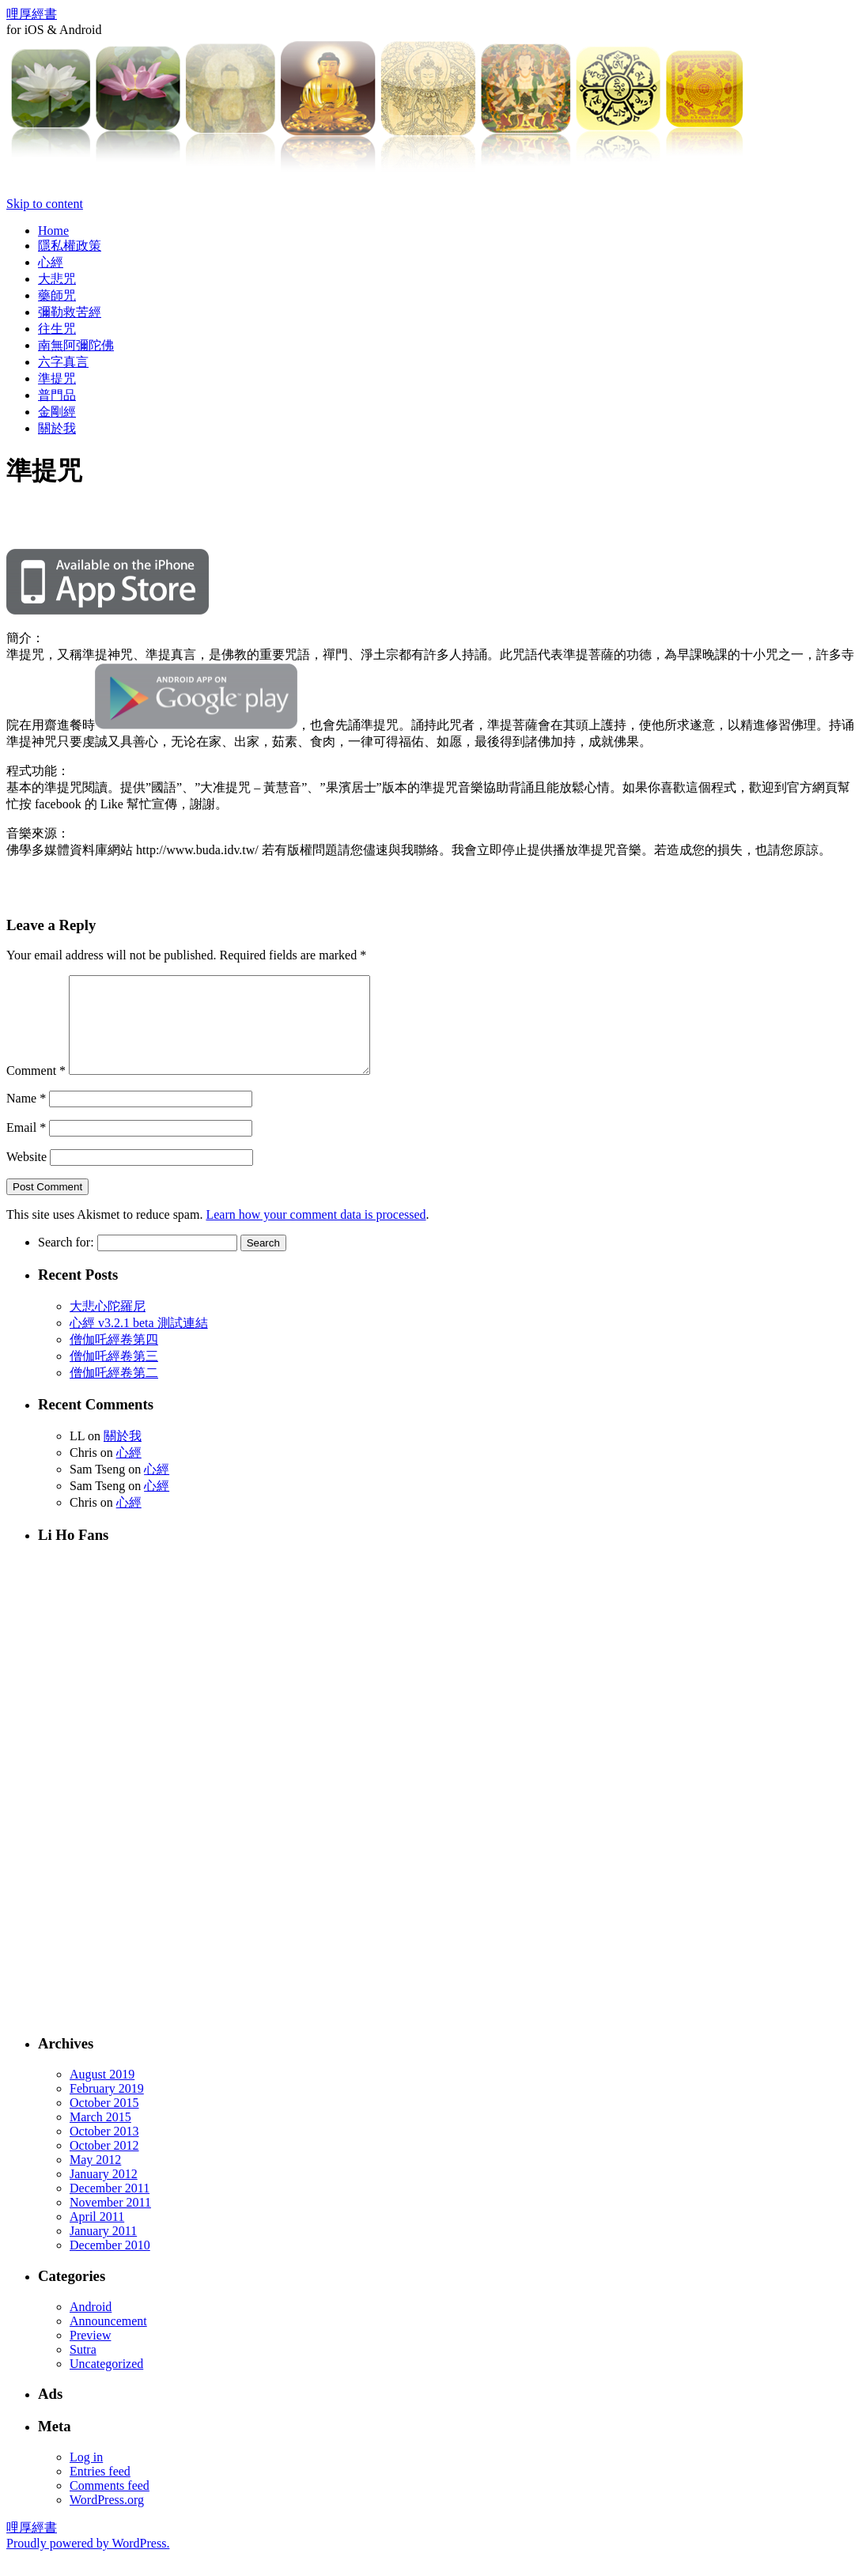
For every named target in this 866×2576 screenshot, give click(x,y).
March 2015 (100, 2136)
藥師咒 (57, 295)
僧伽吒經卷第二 (114, 1391)
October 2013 (104, 2150)
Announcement (108, 2340)
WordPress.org (107, 2518)
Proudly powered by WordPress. (87, 2562)
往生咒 (57, 328)
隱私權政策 (69, 245)
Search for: (66, 1261)
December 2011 (109, 2207)
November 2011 (110, 2221)
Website (26, 1175)
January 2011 (103, 2249)
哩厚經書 (31, 14)
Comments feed (109, 2504)
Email (26, 1146)
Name (26, 1117)
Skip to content (44, 203)
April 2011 (97, 2235)
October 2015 (104, 2121)
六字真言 (63, 362)
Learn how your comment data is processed (315, 1233)
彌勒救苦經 (69, 312)
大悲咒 (57, 279)
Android (91, 2325)
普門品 (57, 395)
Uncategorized (106, 2382)
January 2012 (104, 2193)
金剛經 (57, 411)
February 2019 (107, 2107)
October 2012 (104, 2164)
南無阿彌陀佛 (76, 345)
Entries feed (100, 2490)
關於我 (57, 428)
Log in (86, 2476)
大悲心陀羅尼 (108, 1325)
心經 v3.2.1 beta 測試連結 (139, 1342)
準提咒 (57, 378)
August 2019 (102, 2093)
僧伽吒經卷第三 (114, 1375)
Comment (36, 1089)
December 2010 (110, 2264)
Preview (90, 2354)
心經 (50, 262)
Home (53, 230)
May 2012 (95, 2178)
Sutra (83, 2368)
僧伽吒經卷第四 (114, 1358)
